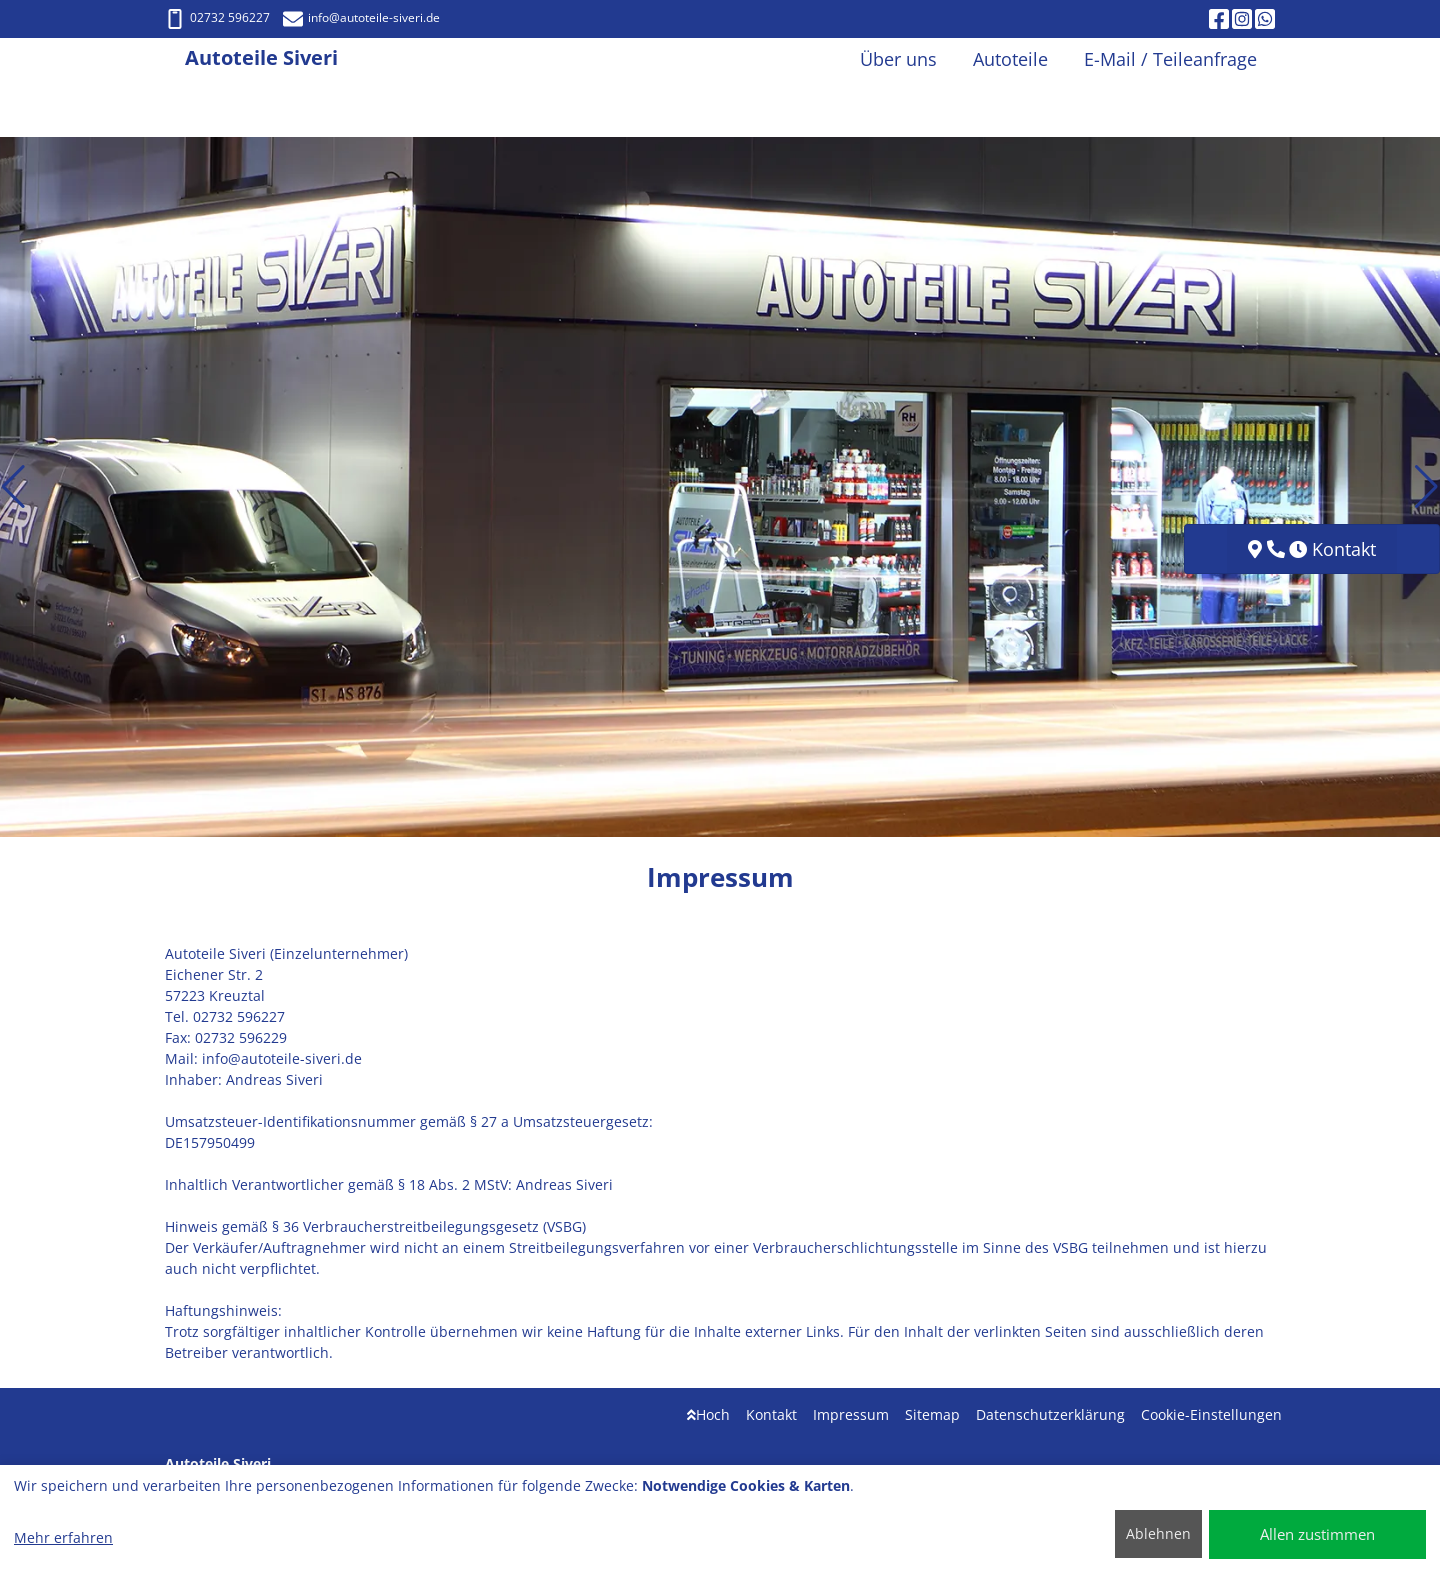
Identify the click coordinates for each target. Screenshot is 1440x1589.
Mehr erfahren (63, 1537)
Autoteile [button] (1010, 59)
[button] (13, 487)
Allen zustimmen (1317, 1534)
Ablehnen (1158, 1533)
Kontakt (771, 1414)
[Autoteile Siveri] (175, 59)
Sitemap (932, 1414)
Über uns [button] (898, 59)
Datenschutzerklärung (1050, 1414)
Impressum (851, 1414)
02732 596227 (217, 17)
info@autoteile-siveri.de (361, 17)
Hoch (708, 1414)
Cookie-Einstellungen (1211, 1414)
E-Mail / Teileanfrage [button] (1170, 59)
